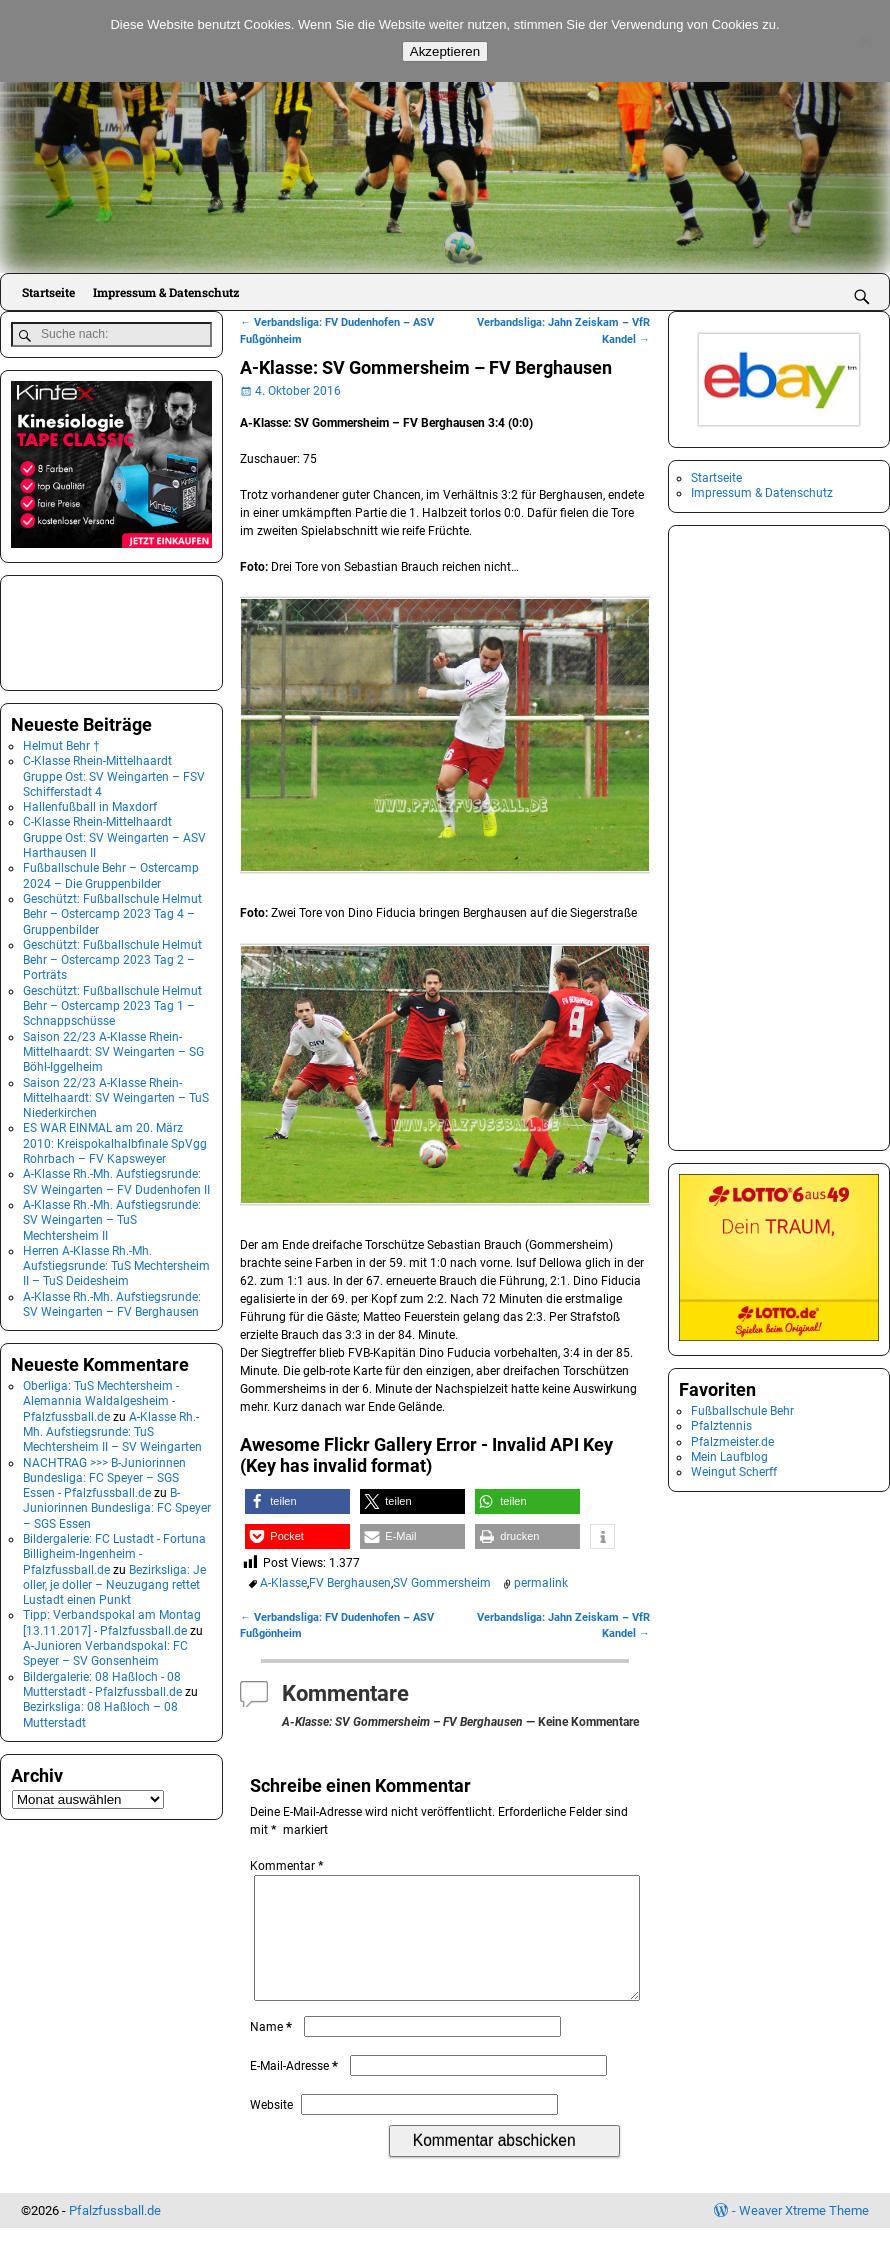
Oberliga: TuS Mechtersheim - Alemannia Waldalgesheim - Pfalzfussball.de (101, 1398)
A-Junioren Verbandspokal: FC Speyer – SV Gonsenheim (105, 1650)
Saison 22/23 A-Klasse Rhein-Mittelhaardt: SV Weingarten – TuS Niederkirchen (116, 1095)
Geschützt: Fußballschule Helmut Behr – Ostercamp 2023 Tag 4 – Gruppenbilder (112, 911)
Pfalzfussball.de (115, 2234)
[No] (865, 41)
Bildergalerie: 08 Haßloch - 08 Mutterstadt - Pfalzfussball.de (102, 1681)
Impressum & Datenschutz (166, 292)
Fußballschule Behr (742, 1411)
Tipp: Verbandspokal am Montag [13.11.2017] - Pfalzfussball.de (112, 1620)
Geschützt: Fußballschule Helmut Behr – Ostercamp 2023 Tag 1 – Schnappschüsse (112, 1003)
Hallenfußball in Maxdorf (90, 805)
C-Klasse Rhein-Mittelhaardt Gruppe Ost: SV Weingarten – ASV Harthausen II (114, 835)
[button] (297, 1501)
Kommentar (288, 1866)
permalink (541, 1583)
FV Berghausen (350, 1583)
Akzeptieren (445, 51)
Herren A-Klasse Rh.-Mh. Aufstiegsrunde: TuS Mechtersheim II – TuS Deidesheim (116, 1263)
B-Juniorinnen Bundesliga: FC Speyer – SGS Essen (117, 1505)
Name (273, 2051)
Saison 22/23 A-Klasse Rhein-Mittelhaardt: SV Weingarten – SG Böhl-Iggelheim (113, 1049)
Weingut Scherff (734, 1472)
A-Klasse (283, 1583)
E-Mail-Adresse (296, 2090)
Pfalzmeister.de (732, 1442)
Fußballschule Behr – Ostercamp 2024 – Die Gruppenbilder (111, 873)
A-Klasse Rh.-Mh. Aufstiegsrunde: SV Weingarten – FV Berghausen (112, 1301)
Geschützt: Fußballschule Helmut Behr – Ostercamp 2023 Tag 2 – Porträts (112, 957)
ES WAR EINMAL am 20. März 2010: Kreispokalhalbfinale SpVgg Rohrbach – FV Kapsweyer (115, 1141)
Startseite (48, 292)
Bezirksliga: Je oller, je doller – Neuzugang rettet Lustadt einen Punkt (114, 1582)
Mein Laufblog (729, 1457)
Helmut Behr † (61, 743)
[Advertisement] (111, 628)
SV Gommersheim (442, 1583)
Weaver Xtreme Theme (804, 2234)
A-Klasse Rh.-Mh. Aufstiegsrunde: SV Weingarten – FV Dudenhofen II (116, 1179)
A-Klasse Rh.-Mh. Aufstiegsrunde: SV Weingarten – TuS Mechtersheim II (112, 1217)
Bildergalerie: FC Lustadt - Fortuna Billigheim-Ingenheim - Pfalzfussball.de (114, 1551)
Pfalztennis (721, 1426)
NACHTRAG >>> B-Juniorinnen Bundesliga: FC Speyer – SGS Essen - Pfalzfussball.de (104, 1475)
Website (271, 2129)
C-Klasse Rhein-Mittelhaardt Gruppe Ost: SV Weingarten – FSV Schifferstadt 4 (114, 774)
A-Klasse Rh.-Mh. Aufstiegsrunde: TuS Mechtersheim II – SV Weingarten (112, 1429)
